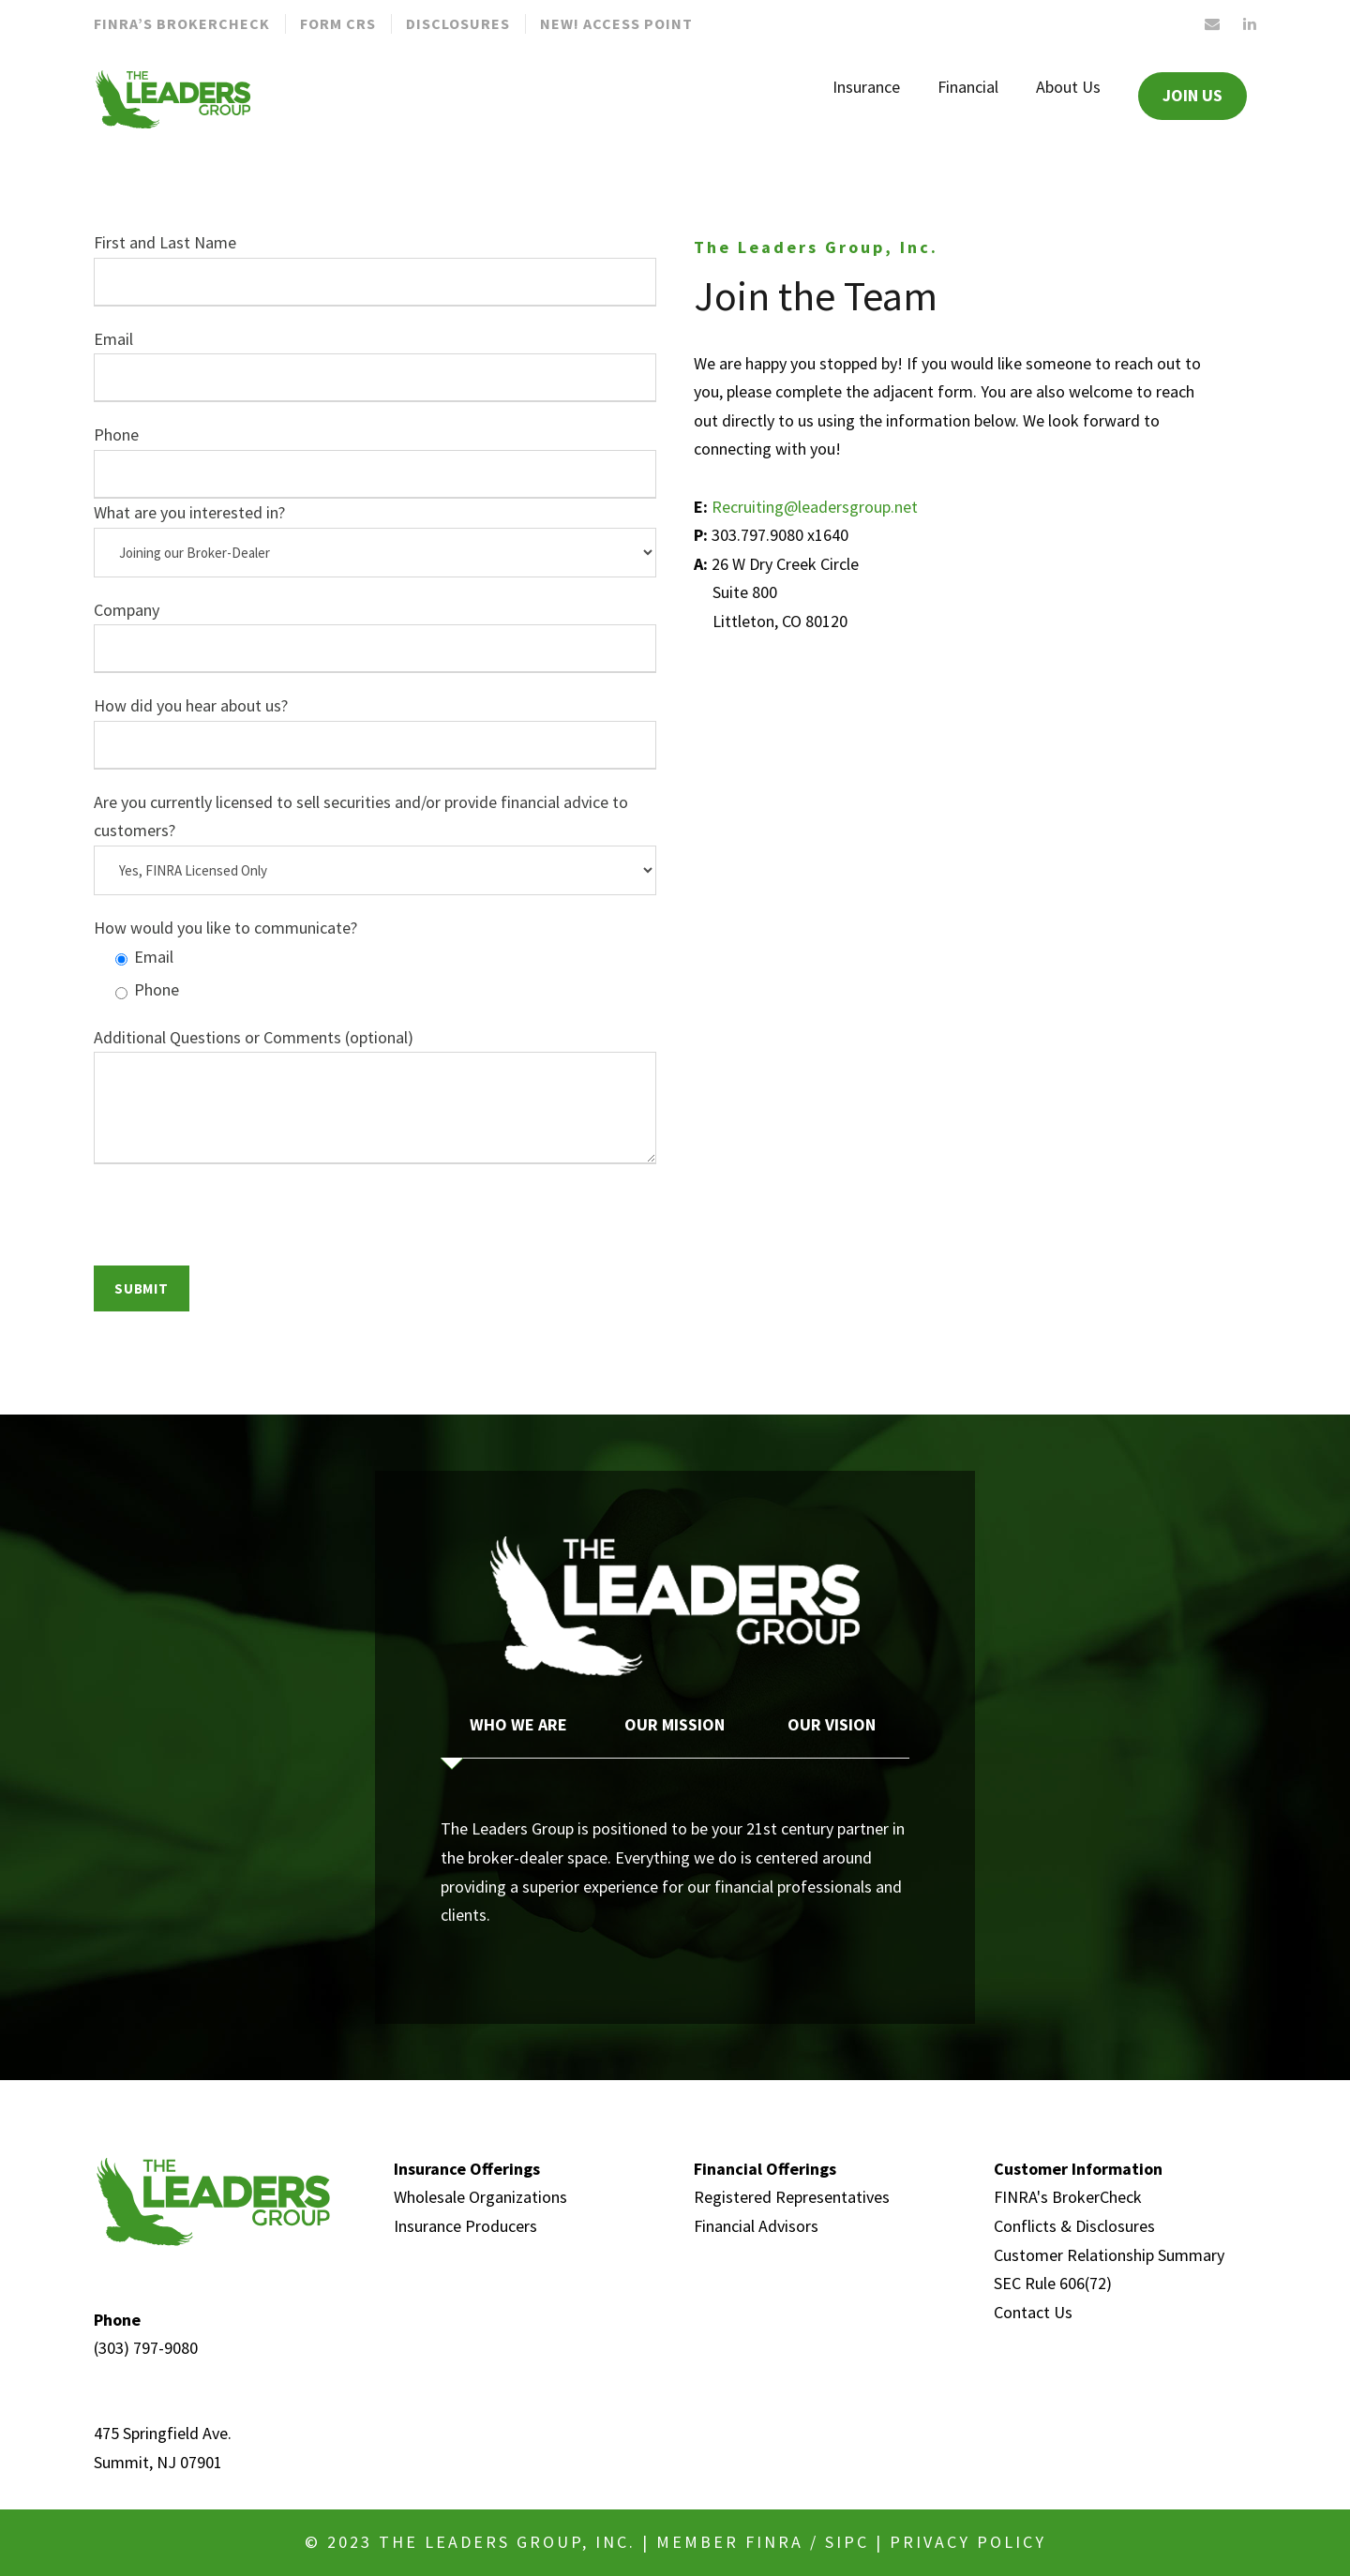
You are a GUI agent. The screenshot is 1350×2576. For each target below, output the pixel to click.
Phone (375, 461)
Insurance (866, 86)
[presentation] (236, 1229)
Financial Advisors (756, 2226)
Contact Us (1033, 2312)
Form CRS (338, 23)
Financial (968, 86)
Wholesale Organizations (480, 2197)
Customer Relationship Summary (1109, 2255)
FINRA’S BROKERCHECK (182, 23)
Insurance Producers (465, 2226)
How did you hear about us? (375, 732)
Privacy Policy (968, 2542)
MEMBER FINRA (729, 2542)
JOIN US (1192, 95)
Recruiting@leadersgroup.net (815, 506)
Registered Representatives (792, 2197)
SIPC (847, 2542)
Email (375, 365)
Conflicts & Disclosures (1074, 2226)
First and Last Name (375, 269)
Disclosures (458, 23)
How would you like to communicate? (225, 927)
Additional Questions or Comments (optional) (375, 1100)
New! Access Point (616, 23)
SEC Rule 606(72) (1053, 2283)
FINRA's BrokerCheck (1068, 2197)
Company (375, 636)
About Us (1068, 86)
